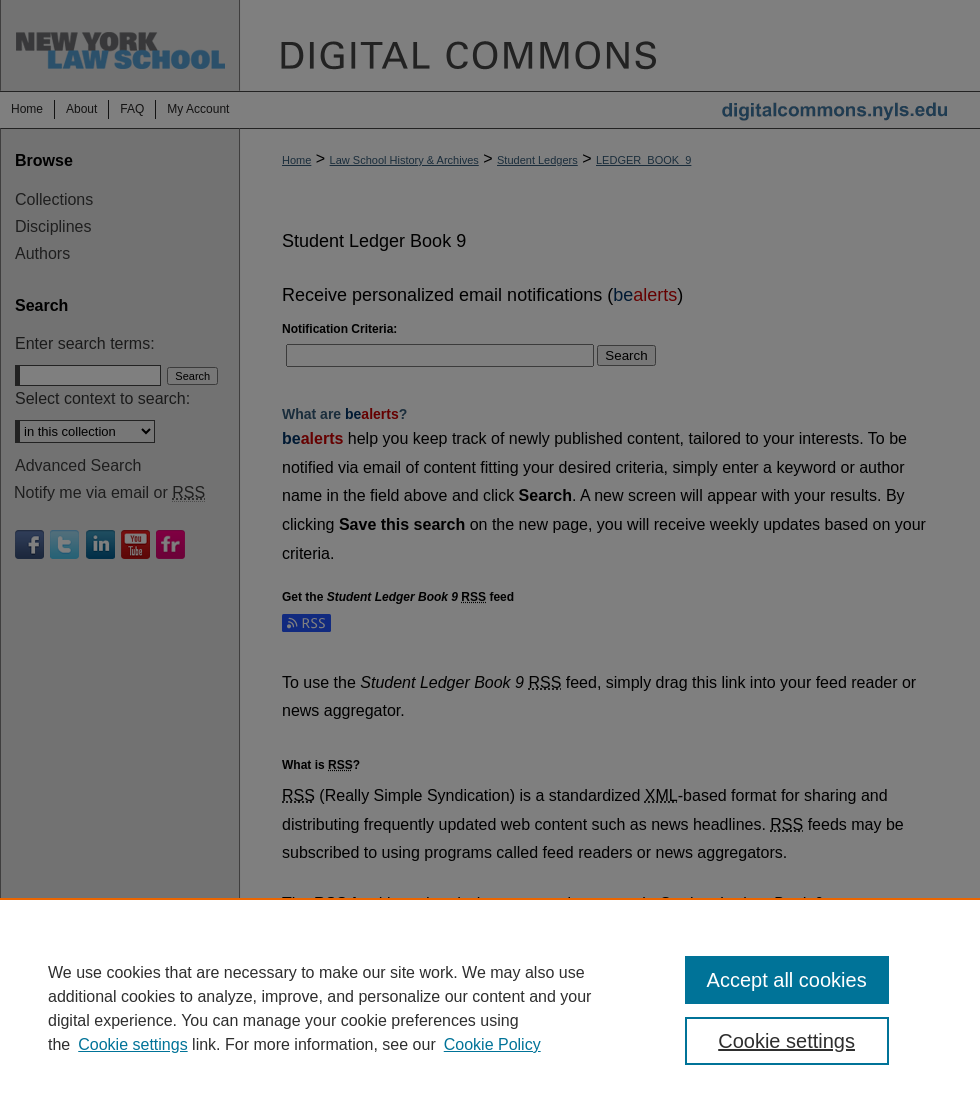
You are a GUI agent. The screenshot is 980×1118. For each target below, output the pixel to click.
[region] (490, 1008)
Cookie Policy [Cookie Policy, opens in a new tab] (492, 1044)
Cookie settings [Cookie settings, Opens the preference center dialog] (786, 1041)
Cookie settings (132, 1044)
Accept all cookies (787, 980)
